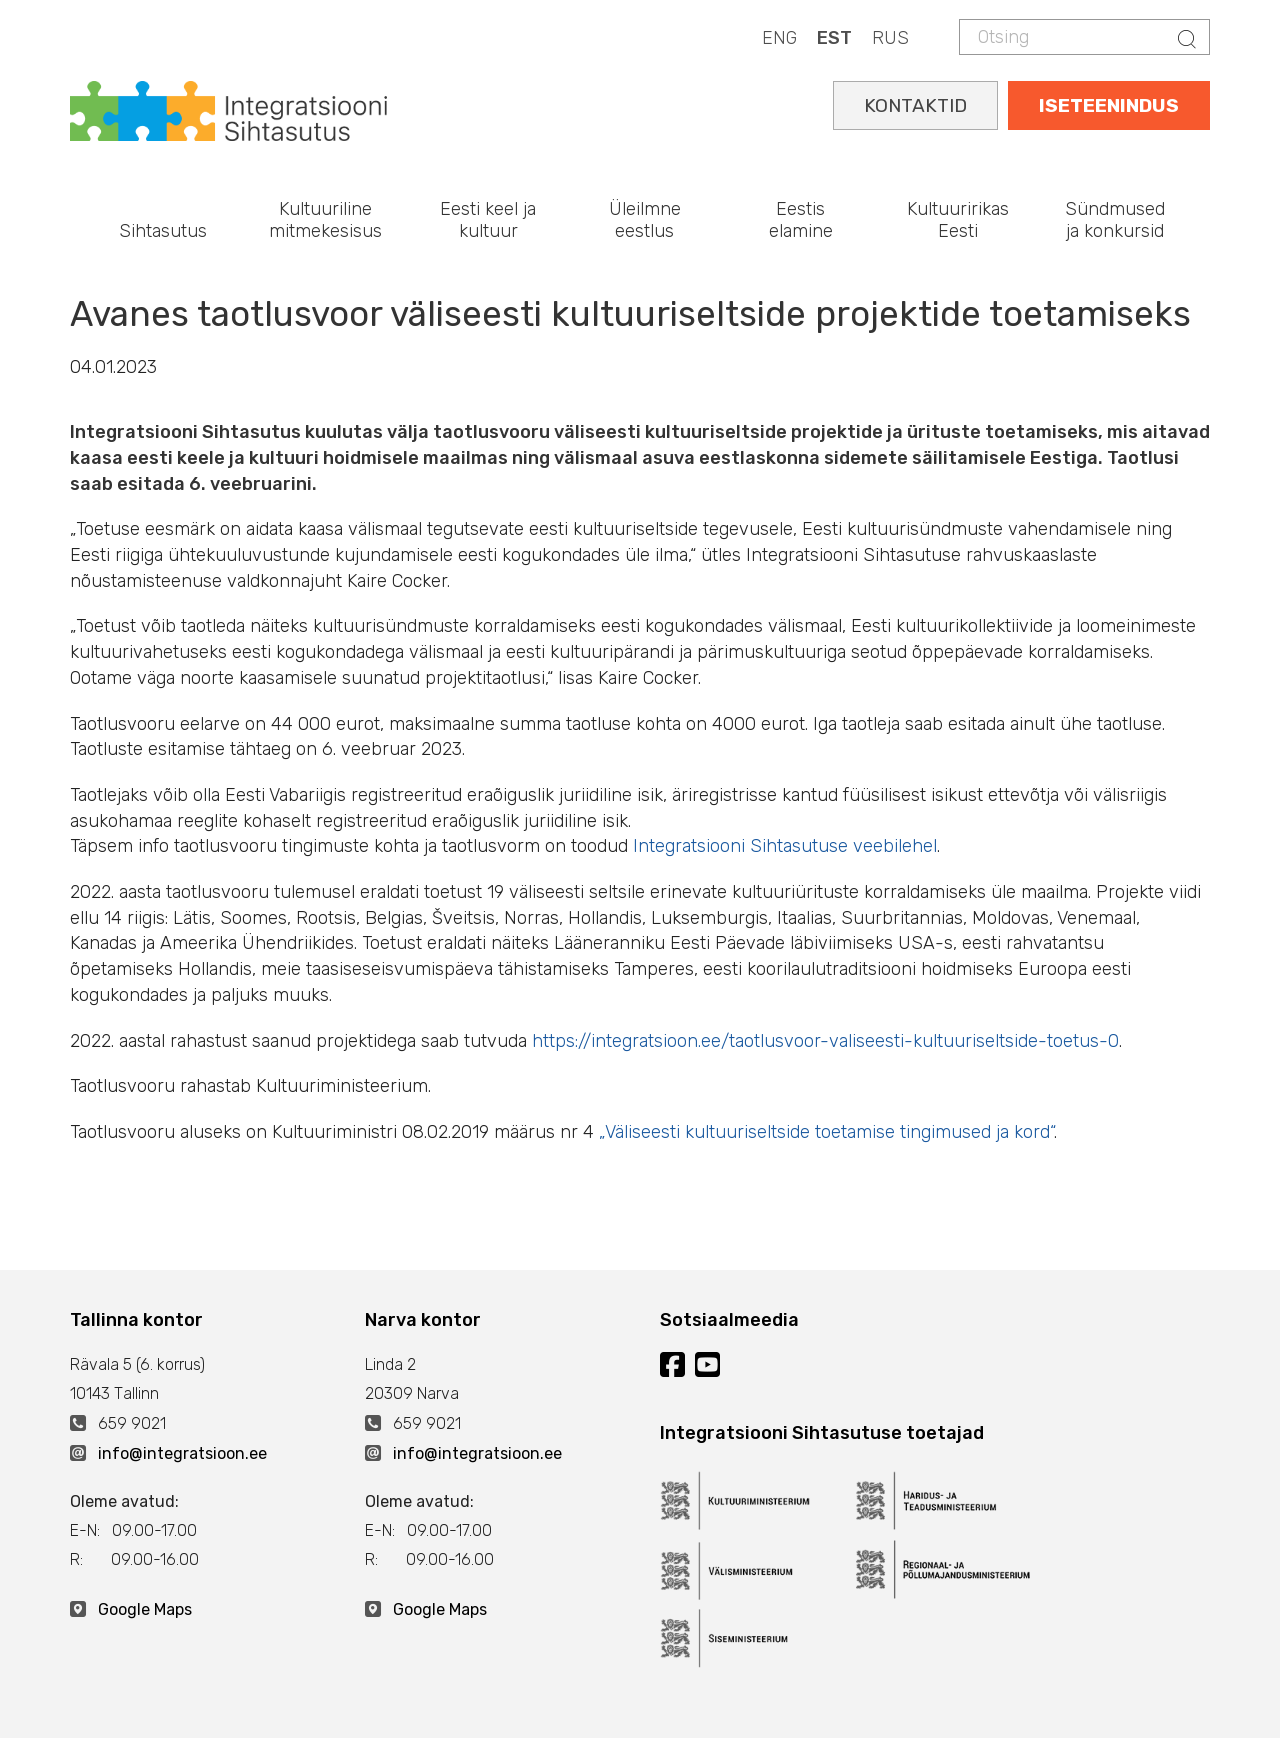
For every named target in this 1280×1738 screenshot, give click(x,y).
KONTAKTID (915, 105)
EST (834, 38)
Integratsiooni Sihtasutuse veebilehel (785, 846)
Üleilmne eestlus (645, 220)
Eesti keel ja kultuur (488, 220)
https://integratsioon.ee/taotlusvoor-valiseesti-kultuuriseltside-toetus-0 (825, 1041)
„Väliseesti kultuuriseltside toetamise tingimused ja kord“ (826, 1132)
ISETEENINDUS (1109, 105)
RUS (890, 38)
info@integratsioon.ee (182, 1453)
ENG (779, 38)
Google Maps (145, 1609)
